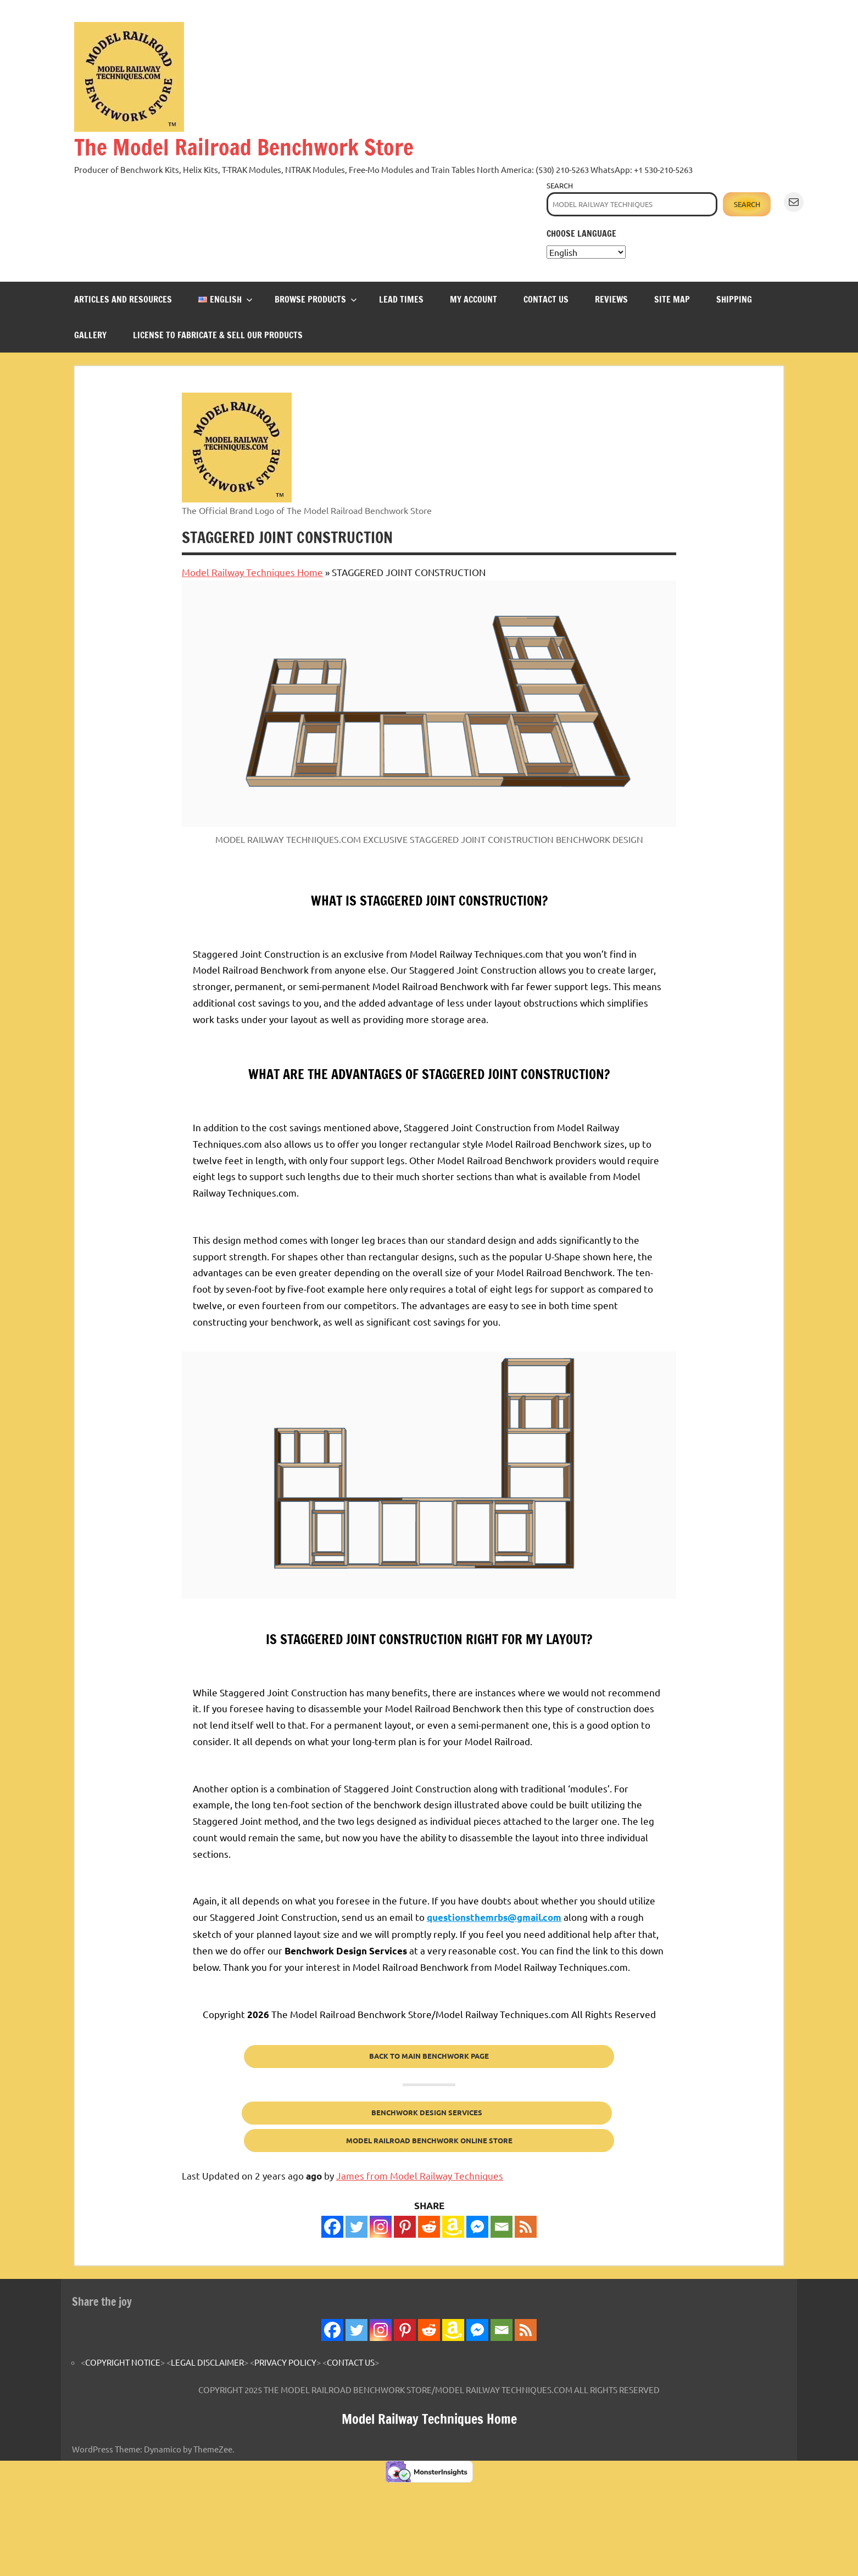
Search (560, 185)
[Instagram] (381, 2227)
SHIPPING (734, 299)
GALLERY (90, 335)
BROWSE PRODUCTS (316, 299)
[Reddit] (429, 2227)
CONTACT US (546, 299)
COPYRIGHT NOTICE (122, 2362)
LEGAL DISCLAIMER (207, 2362)
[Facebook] (332, 2227)
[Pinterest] (405, 2227)
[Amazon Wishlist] (453, 2227)
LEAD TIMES (401, 299)
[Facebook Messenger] (477, 2227)
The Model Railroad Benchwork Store (244, 147)
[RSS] (526, 2227)
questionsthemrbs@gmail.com (494, 1917)
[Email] (501, 2227)
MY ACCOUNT (473, 299)
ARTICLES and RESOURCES (123, 299)
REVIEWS (611, 299)
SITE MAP (672, 299)
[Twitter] (356, 2227)
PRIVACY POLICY (285, 2362)
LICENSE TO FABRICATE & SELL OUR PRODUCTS (218, 335)
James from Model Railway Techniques (419, 2175)
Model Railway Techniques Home (252, 572)
